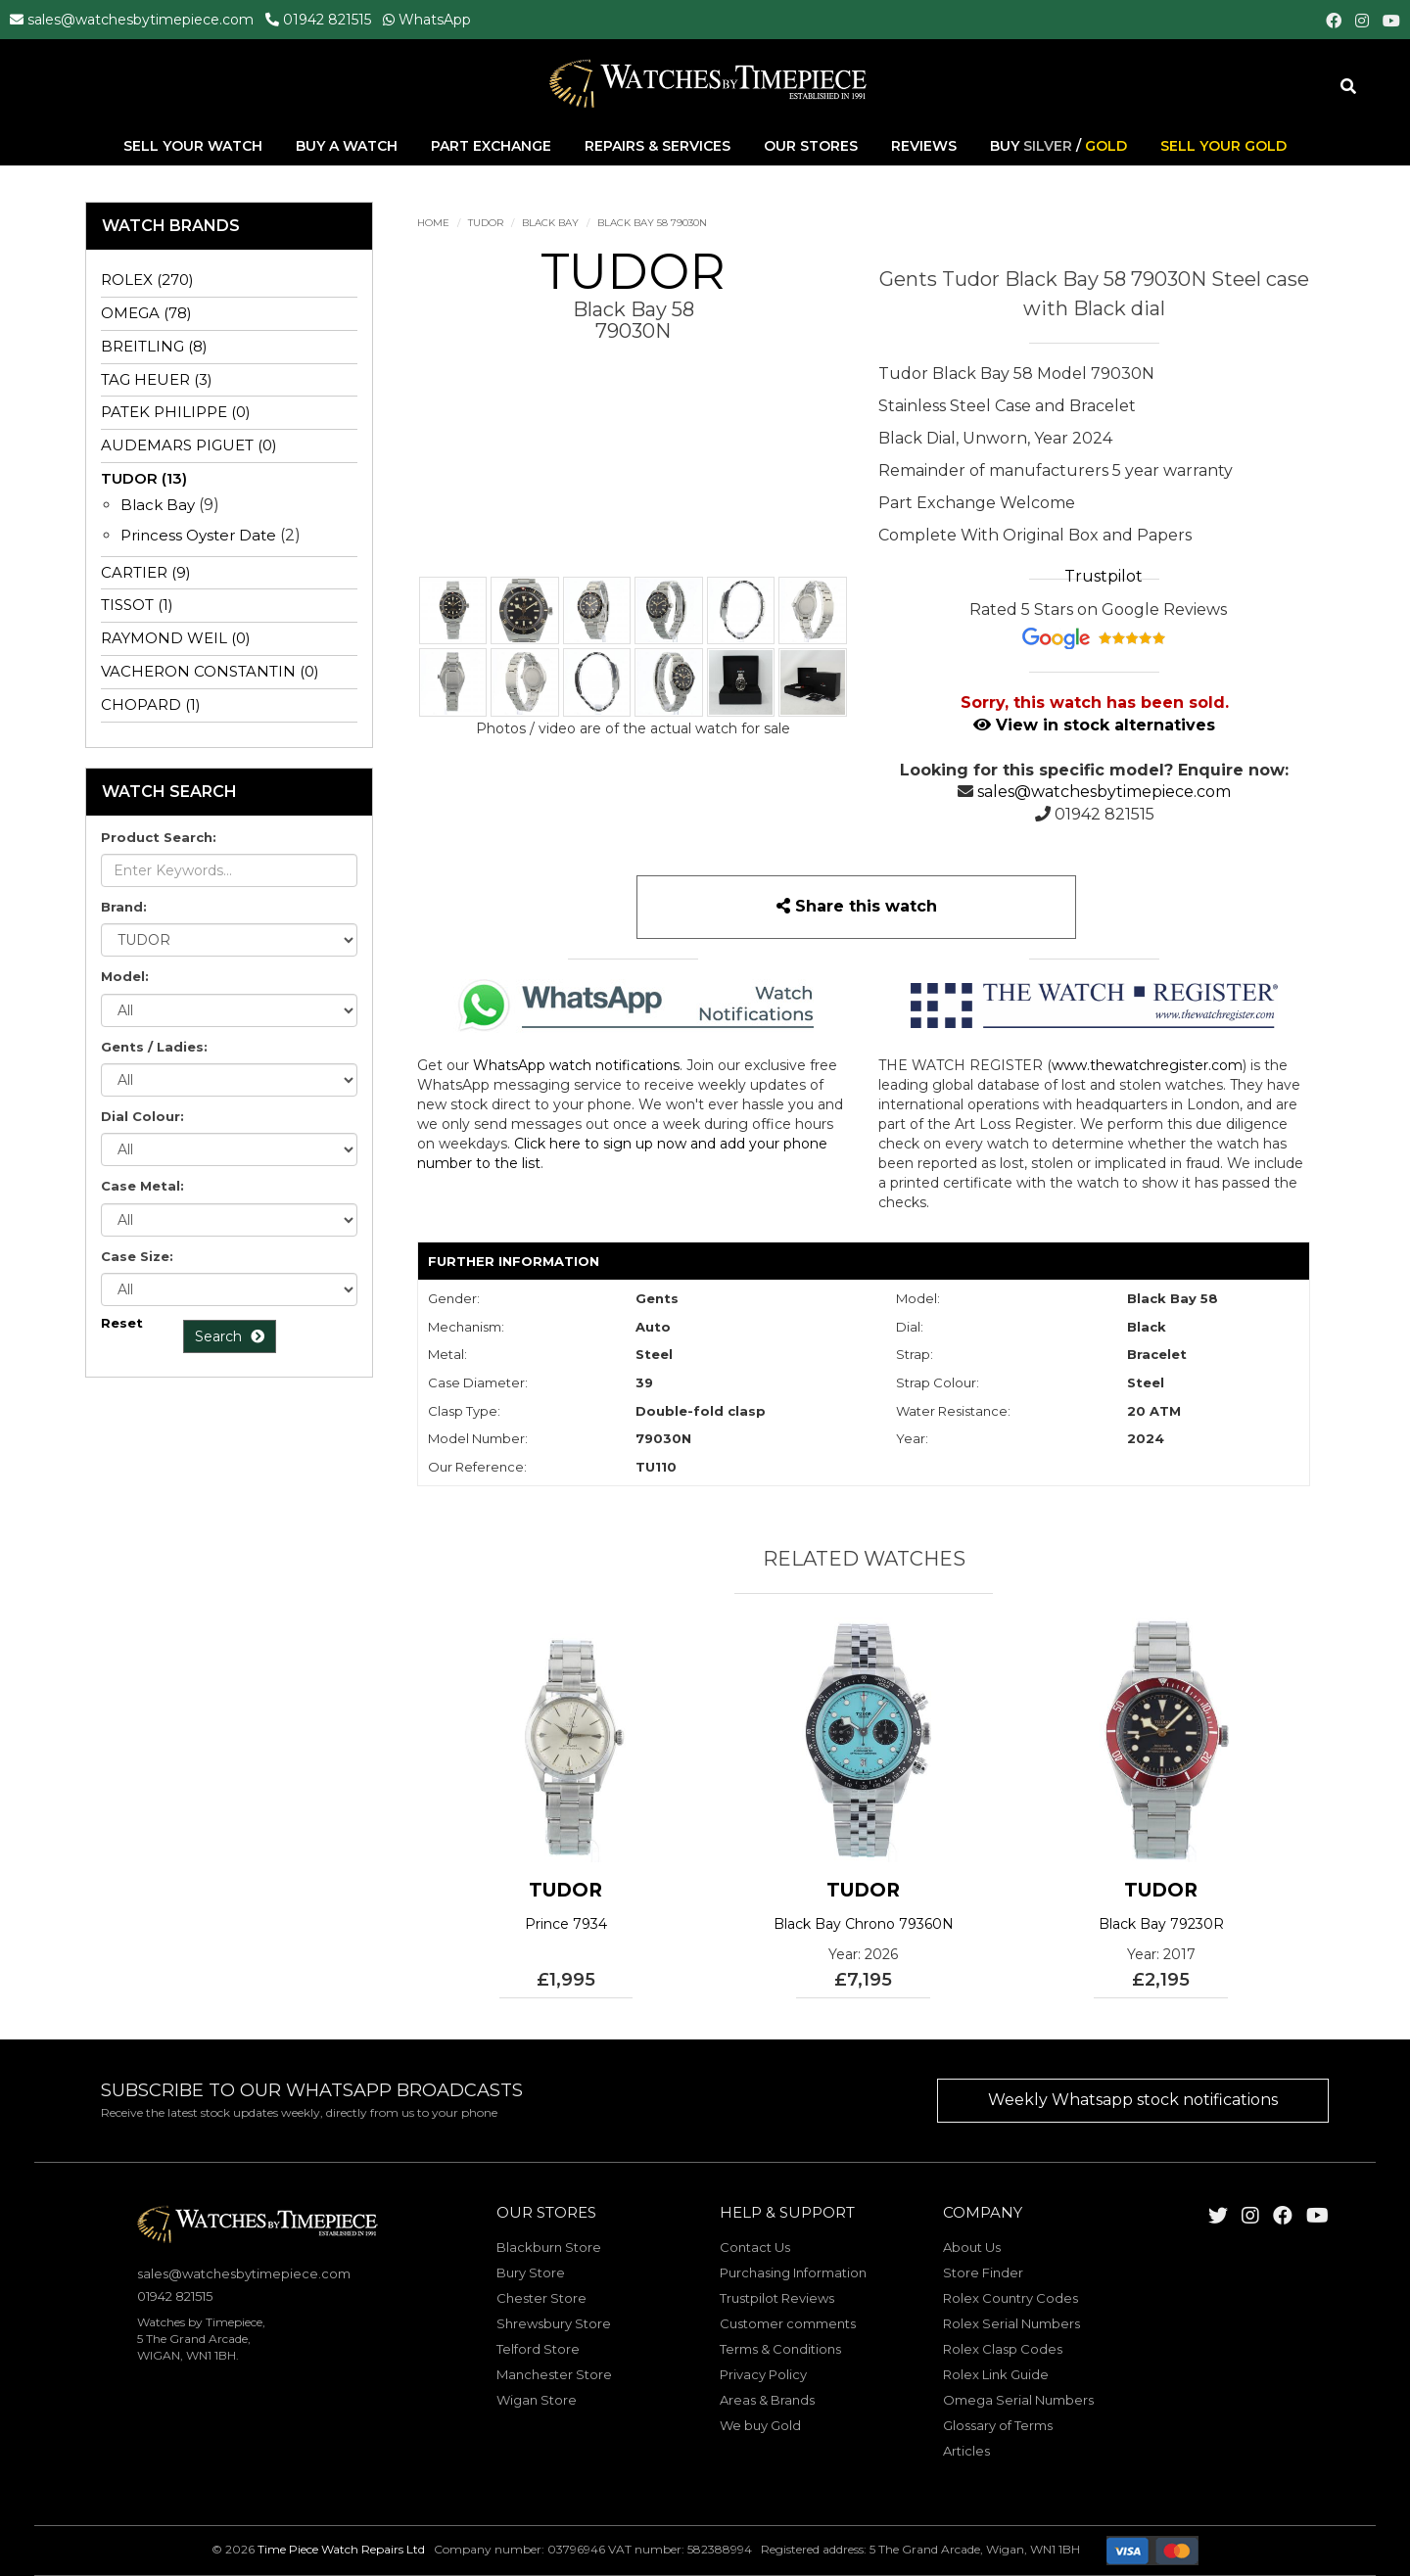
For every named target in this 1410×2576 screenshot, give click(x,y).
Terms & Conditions (780, 2349)
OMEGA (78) (146, 313)
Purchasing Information (793, 2272)
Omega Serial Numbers (1018, 2400)
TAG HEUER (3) (156, 379)
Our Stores (811, 146)
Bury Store (530, 2272)
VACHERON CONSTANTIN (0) (210, 671)
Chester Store (541, 2298)
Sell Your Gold (1223, 146)
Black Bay (550, 222)
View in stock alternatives (1094, 725)
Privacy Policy (763, 2374)
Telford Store (538, 2349)
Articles (966, 2451)
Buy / (1058, 146)
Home (433, 222)
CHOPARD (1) (151, 704)
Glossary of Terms (998, 2425)
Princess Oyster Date (198, 535)
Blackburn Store (548, 2247)
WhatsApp (435, 19)
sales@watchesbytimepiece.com (140, 19)
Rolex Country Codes (1010, 2298)
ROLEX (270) (147, 279)
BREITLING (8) (154, 346)
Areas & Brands (767, 2400)
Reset (122, 1323)
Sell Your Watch (194, 146)
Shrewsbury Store (553, 2323)
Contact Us (755, 2247)
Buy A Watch (348, 146)
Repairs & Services (659, 146)
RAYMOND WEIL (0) (176, 638)
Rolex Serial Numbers (1011, 2323)
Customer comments (788, 2323)
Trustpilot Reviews (777, 2298)
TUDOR (485, 222)
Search (229, 1336)
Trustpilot (1103, 576)
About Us (972, 2247)
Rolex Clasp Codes (1002, 2349)
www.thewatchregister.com (1147, 1065)
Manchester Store (554, 2374)
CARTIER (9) (146, 572)
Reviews (924, 146)
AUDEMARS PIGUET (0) (189, 445)
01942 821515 (327, 19)
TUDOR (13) (144, 478)
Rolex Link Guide (996, 2374)
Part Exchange (493, 146)
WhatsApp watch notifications (576, 1065)
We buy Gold (760, 2425)
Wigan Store (536, 2400)
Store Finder (983, 2272)
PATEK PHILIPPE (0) (176, 411)
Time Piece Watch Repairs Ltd (341, 2550)
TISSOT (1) (137, 604)
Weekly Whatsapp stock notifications (1133, 2099)
